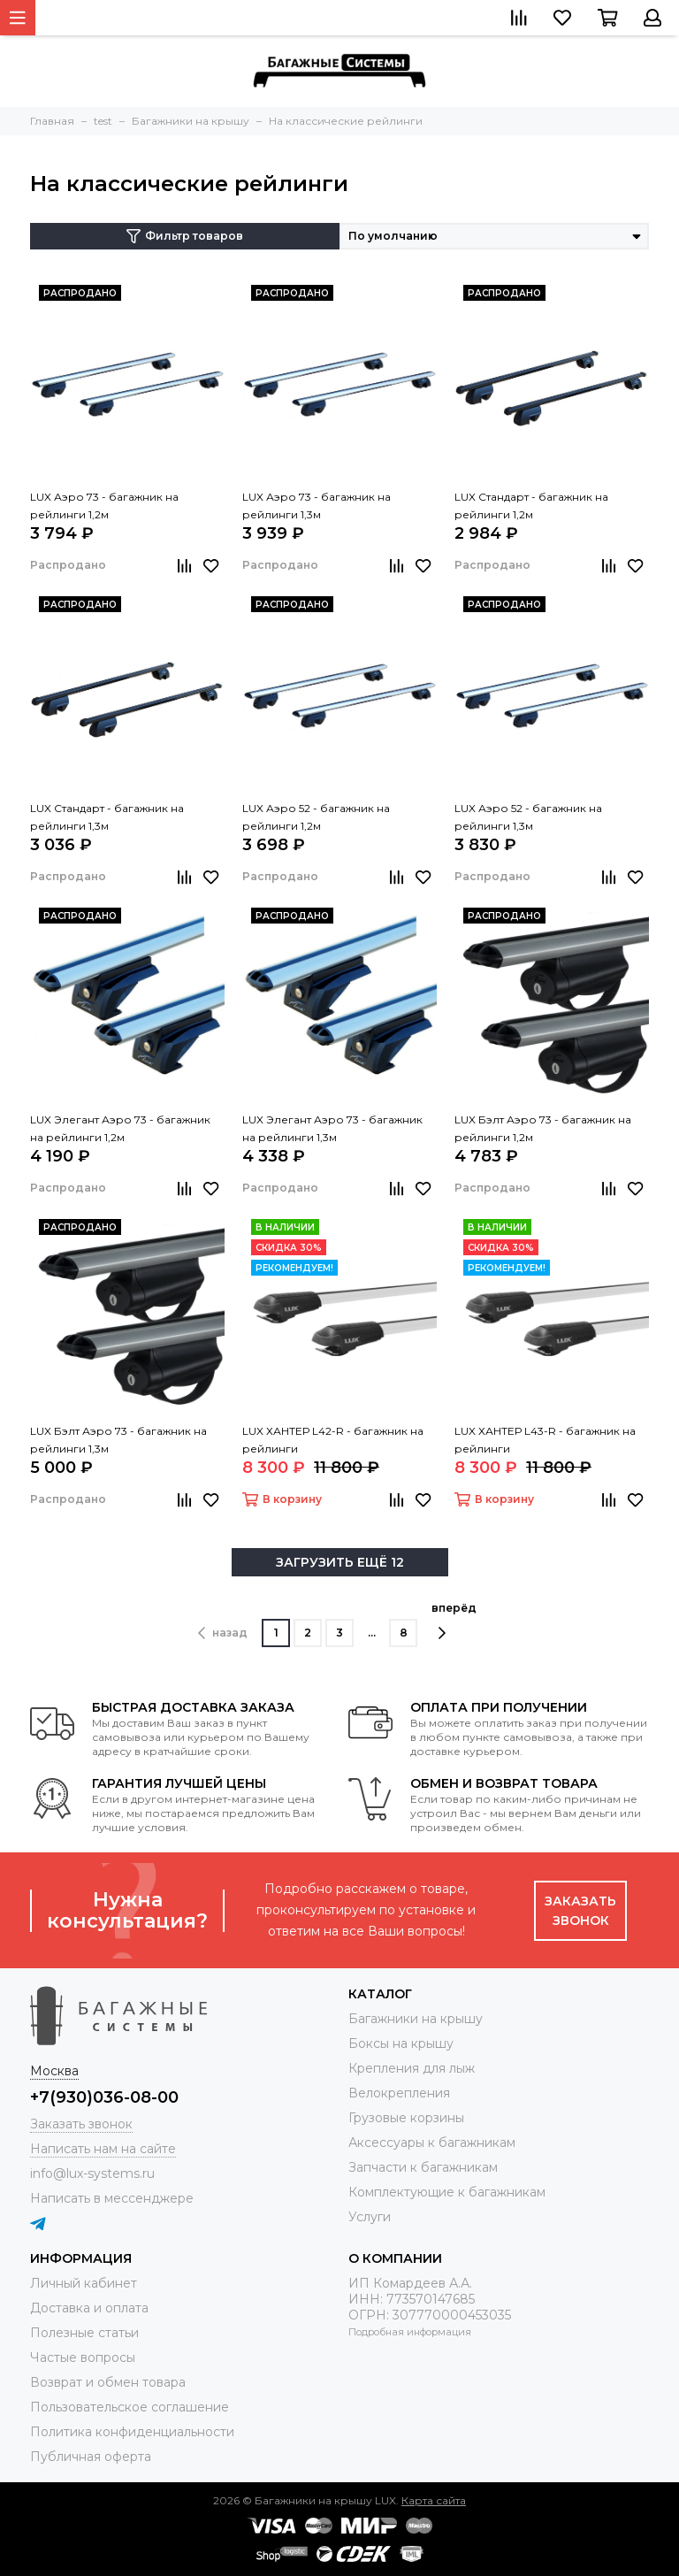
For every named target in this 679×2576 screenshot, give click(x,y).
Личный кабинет (83, 2283)
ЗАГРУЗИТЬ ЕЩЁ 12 (340, 1562)
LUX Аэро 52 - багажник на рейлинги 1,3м (528, 816)
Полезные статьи (84, 2333)
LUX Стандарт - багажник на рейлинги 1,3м (107, 816)
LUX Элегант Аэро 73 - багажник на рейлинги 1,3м (332, 1128)
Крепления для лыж (411, 2068)
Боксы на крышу (401, 2043)
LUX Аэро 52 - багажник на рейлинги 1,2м (316, 816)
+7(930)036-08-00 (104, 2097)
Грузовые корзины (406, 2118)
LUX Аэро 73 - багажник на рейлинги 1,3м (316, 505)
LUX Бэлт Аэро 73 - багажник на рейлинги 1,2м (542, 1128)
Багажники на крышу (415, 2019)
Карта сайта (433, 2500)
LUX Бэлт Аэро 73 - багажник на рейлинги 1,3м (118, 1439)
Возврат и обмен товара (108, 2382)
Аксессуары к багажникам (431, 2142)
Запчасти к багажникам (423, 2167)
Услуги (369, 2217)
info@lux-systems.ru (92, 2173)
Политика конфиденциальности (132, 2432)
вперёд (454, 1620)
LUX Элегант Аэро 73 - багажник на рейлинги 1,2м (120, 1128)
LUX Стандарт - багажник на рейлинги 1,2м (531, 505)
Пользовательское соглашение (129, 2407)
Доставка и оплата (89, 2308)
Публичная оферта (90, 2457)
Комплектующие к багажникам (446, 2192)
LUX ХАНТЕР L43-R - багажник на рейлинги (545, 1439)
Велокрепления (399, 2093)
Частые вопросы (82, 2357)
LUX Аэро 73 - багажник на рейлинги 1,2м (104, 505)
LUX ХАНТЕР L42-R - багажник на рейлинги (332, 1439)
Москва (54, 2071)
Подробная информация (409, 2332)
